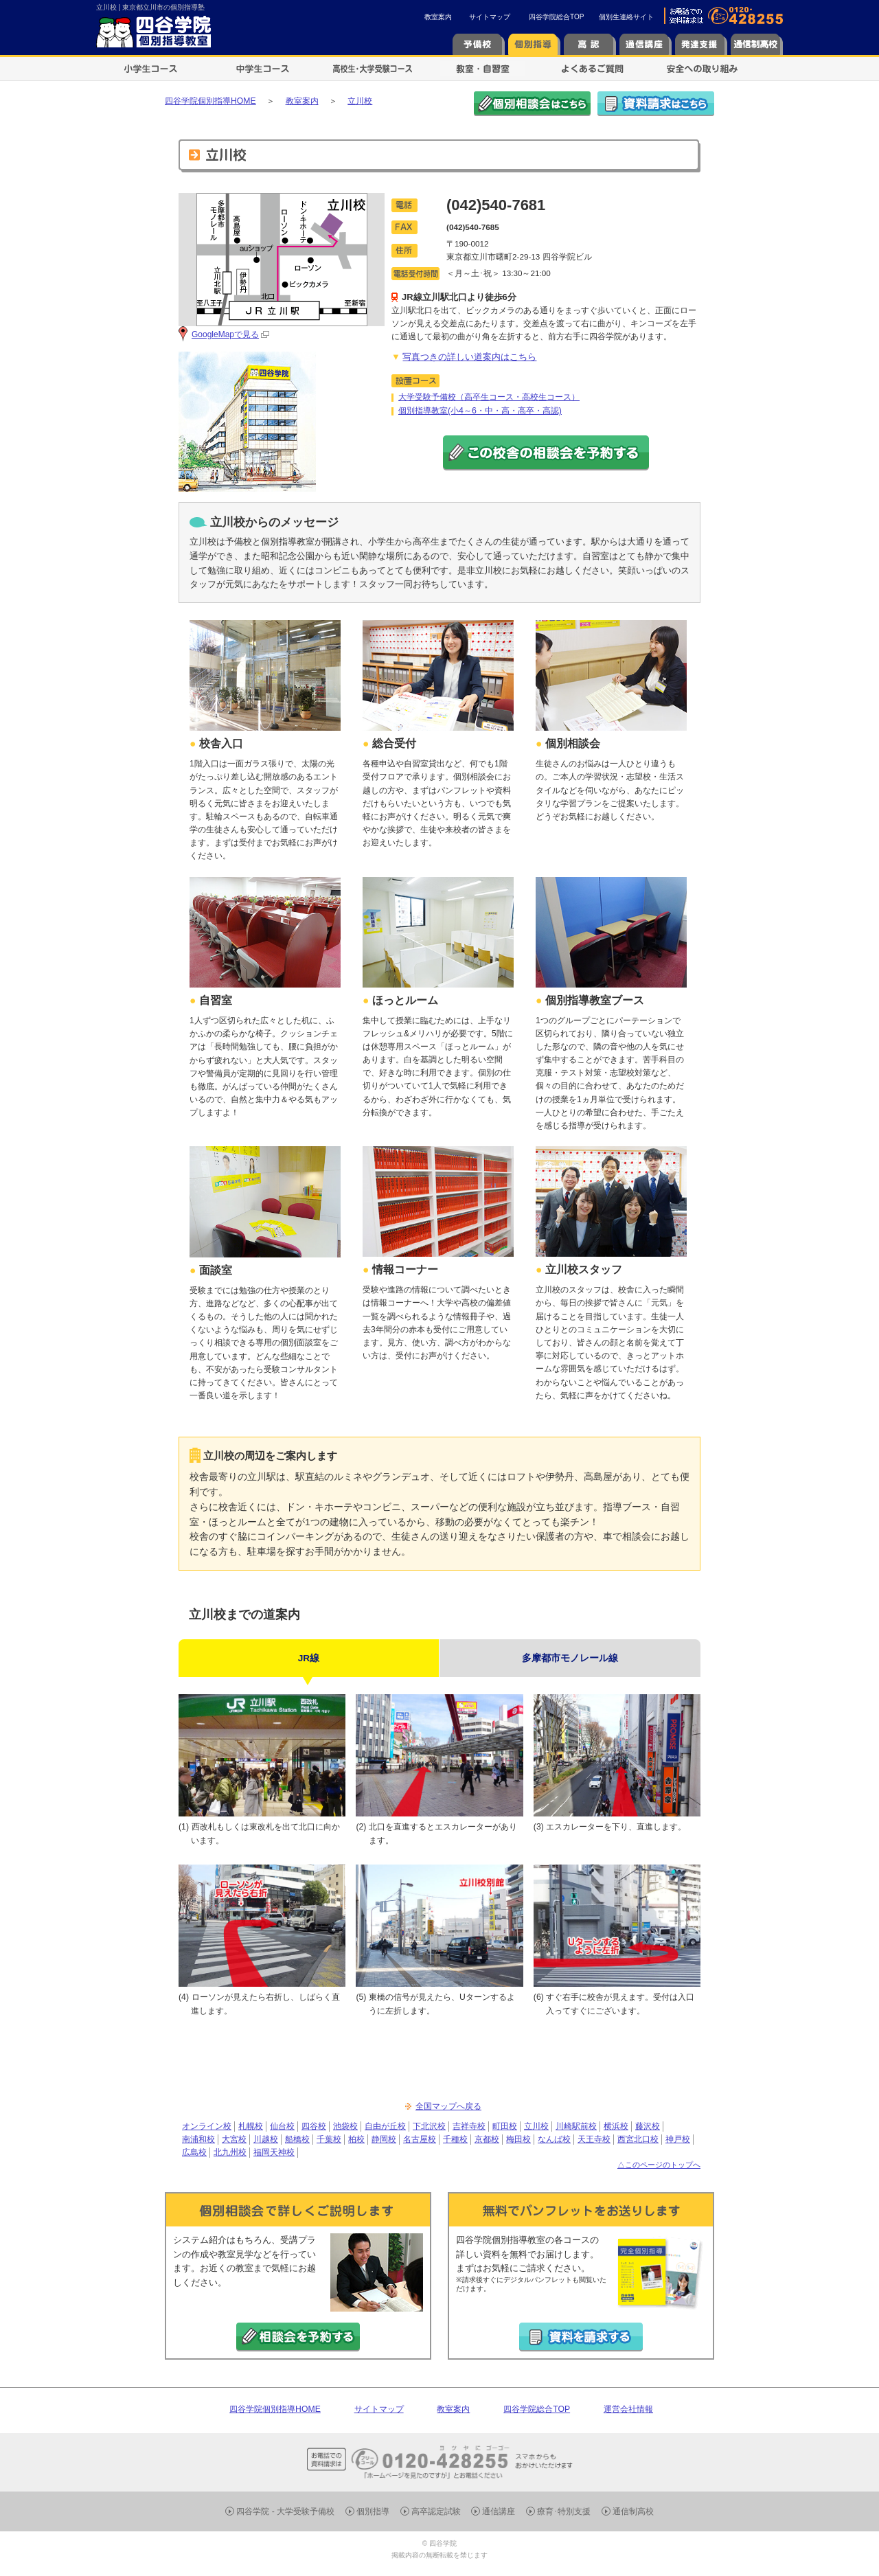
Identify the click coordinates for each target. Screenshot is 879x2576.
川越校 (265, 2139)
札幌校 (250, 2126)
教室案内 (438, 17)
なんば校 (554, 2139)
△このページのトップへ (658, 2165)
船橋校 (297, 2139)
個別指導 (372, 2511)
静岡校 (384, 2139)
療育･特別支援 (564, 2511)
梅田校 (518, 2139)
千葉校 (329, 2139)
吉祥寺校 (469, 2126)
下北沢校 (429, 2126)
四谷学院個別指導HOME (275, 2409)
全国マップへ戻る (448, 2106)
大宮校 (234, 2139)
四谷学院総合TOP (556, 17)
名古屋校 (419, 2139)
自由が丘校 (385, 2126)
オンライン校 (206, 2126)
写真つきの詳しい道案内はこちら (469, 357)
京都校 (487, 2139)
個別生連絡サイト (626, 17)
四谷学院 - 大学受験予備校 (285, 2511)
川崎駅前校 (576, 2126)
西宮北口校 (638, 2139)
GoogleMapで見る (225, 334)
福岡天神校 (274, 2152)
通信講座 (498, 2511)
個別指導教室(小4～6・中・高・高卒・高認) (480, 410)
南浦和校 (198, 2139)
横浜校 (616, 2126)
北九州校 (230, 2152)
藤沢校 (647, 2126)
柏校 (356, 2139)
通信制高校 (633, 2511)
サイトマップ (489, 17)
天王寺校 (594, 2139)
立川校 (536, 2126)
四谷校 (313, 2126)
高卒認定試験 (436, 2511)
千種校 (455, 2139)
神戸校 (677, 2139)
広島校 (194, 2152)
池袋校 (345, 2126)
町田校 (504, 2126)
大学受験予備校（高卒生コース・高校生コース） (489, 397)
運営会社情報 (628, 2409)
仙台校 (282, 2126)
